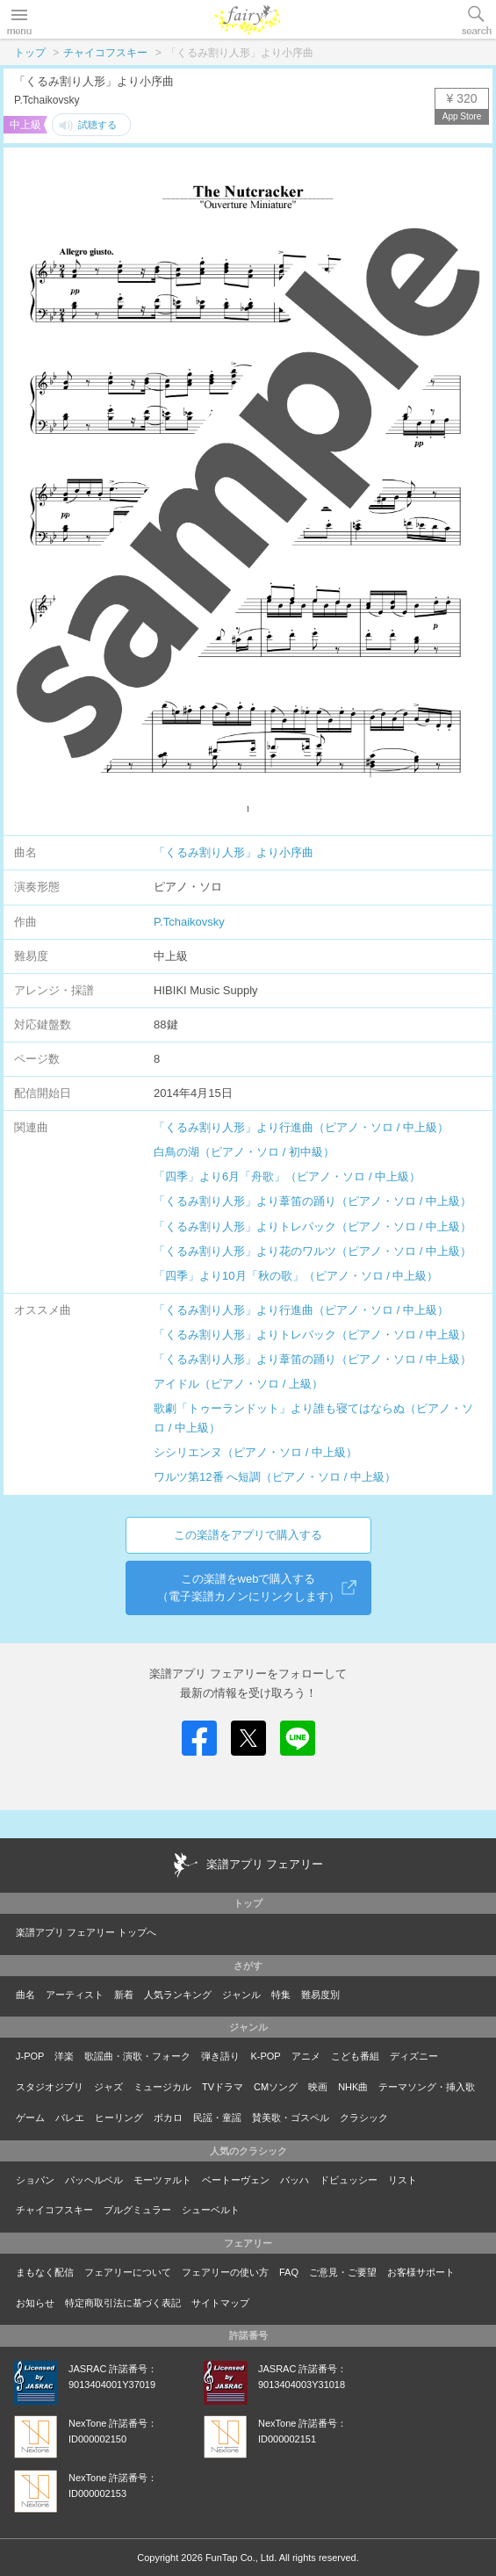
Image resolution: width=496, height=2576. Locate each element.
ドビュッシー (348, 2180)
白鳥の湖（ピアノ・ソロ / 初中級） (244, 1151)
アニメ (305, 2056)
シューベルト (211, 2209)
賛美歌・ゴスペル (290, 2117)
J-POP (30, 2056)
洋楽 (64, 2056)
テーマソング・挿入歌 (426, 2087)
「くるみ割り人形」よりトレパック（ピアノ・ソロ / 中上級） (312, 1226)
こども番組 (355, 2056)
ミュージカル (162, 2087)
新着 (123, 1994)
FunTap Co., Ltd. (241, 2557)
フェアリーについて (127, 2272)
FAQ (288, 2272)
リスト (402, 2180)
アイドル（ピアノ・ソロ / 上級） (238, 1383)
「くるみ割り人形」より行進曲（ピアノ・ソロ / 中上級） (301, 1127)
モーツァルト (162, 2180)
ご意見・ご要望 (343, 2272)
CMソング (276, 2087)
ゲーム (30, 2117)
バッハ (294, 2180)
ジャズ (108, 2087)
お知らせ (35, 2303)
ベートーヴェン (236, 2180)
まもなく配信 (45, 2272)
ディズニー (414, 2056)
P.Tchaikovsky (189, 921)
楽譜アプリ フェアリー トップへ (86, 1932)
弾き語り (220, 2056)
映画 (317, 2087)
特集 (281, 1994)
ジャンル (241, 1994)
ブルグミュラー (137, 2209)
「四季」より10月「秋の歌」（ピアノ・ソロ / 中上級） (296, 1275)
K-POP (265, 2056)
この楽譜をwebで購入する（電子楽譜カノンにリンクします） (248, 1587)
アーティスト (75, 1994)
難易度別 (320, 1994)
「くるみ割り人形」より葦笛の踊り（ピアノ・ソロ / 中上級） (312, 1201)
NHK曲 (353, 2087)
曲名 (25, 1994)
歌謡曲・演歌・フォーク (137, 2056)
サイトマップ (220, 2303)
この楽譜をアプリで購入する (248, 1534)
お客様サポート (421, 2272)
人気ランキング (178, 1994)
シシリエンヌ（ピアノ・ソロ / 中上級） (255, 1452)
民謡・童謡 (217, 2117)
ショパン (35, 2180)
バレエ (69, 2117)
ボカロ (168, 2117)
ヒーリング (119, 2117)
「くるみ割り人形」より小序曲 (233, 852)
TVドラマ (222, 2087)
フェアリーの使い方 (225, 2272)
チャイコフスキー (105, 53)
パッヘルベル (94, 2180)
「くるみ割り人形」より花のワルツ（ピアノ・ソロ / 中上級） (312, 1251)
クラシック (364, 2117)
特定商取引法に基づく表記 (123, 2303)
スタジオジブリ (49, 2087)
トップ (30, 53)
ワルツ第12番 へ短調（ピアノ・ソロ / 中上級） (275, 1476)
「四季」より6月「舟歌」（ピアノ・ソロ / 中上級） (287, 1176)
